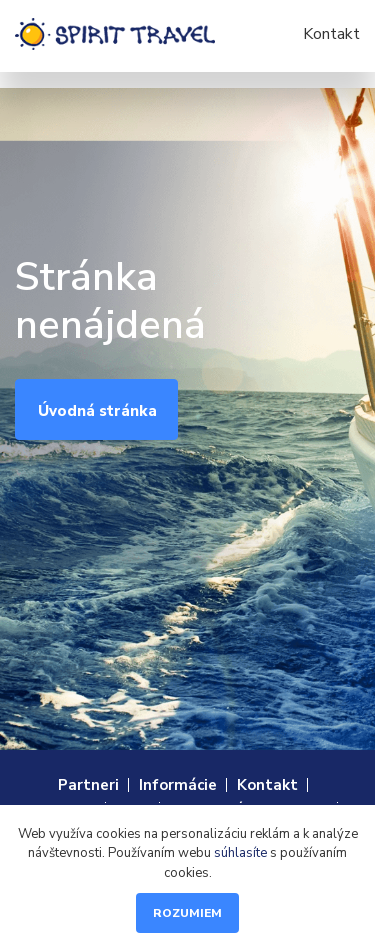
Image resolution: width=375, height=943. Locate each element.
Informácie (178, 785)
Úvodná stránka (97, 411)
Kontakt (331, 34)
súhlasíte (240, 853)
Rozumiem (187, 913)
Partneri (88, 785)
